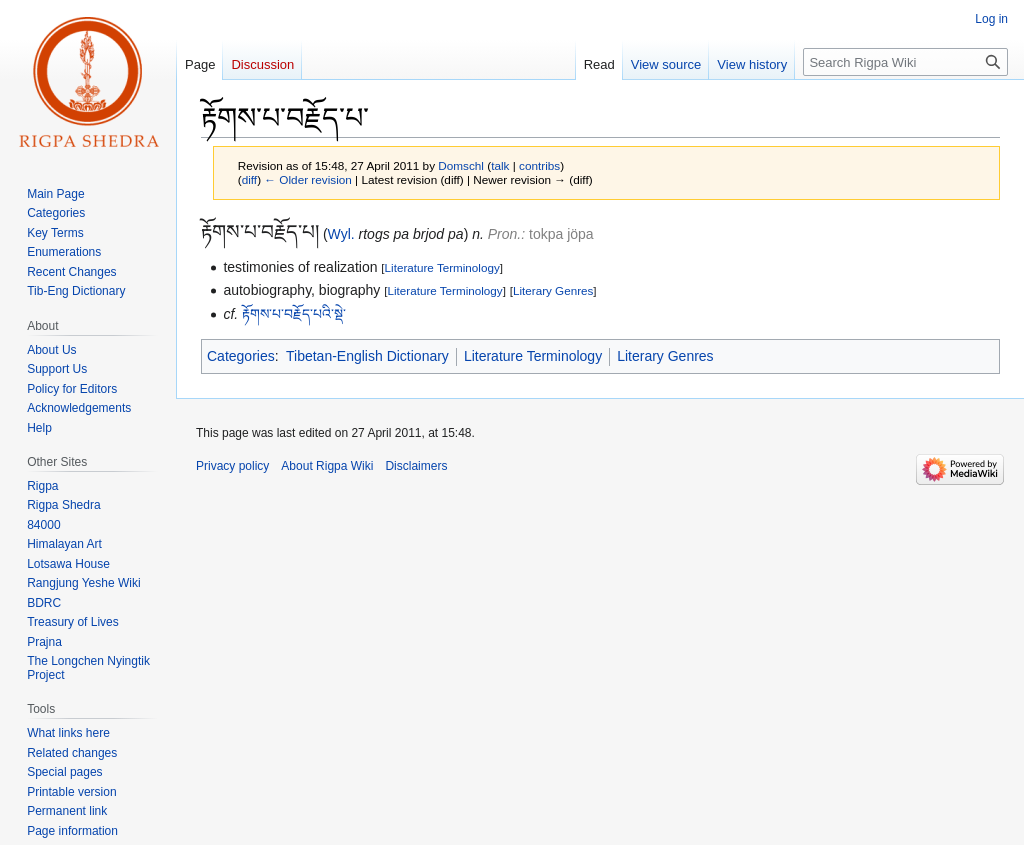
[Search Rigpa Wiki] (905, 62)
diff (249, 179)
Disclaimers (416, 466)
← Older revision (308, 179)
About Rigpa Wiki (327, 466)
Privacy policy (232, 466)
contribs (539, 165)
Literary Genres (553, 290)
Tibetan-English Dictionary (367, 356)
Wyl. (341, 234)
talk (500, 165)
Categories (241, 356)
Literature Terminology (442, 267)
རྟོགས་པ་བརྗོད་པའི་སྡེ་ (294, 314)
